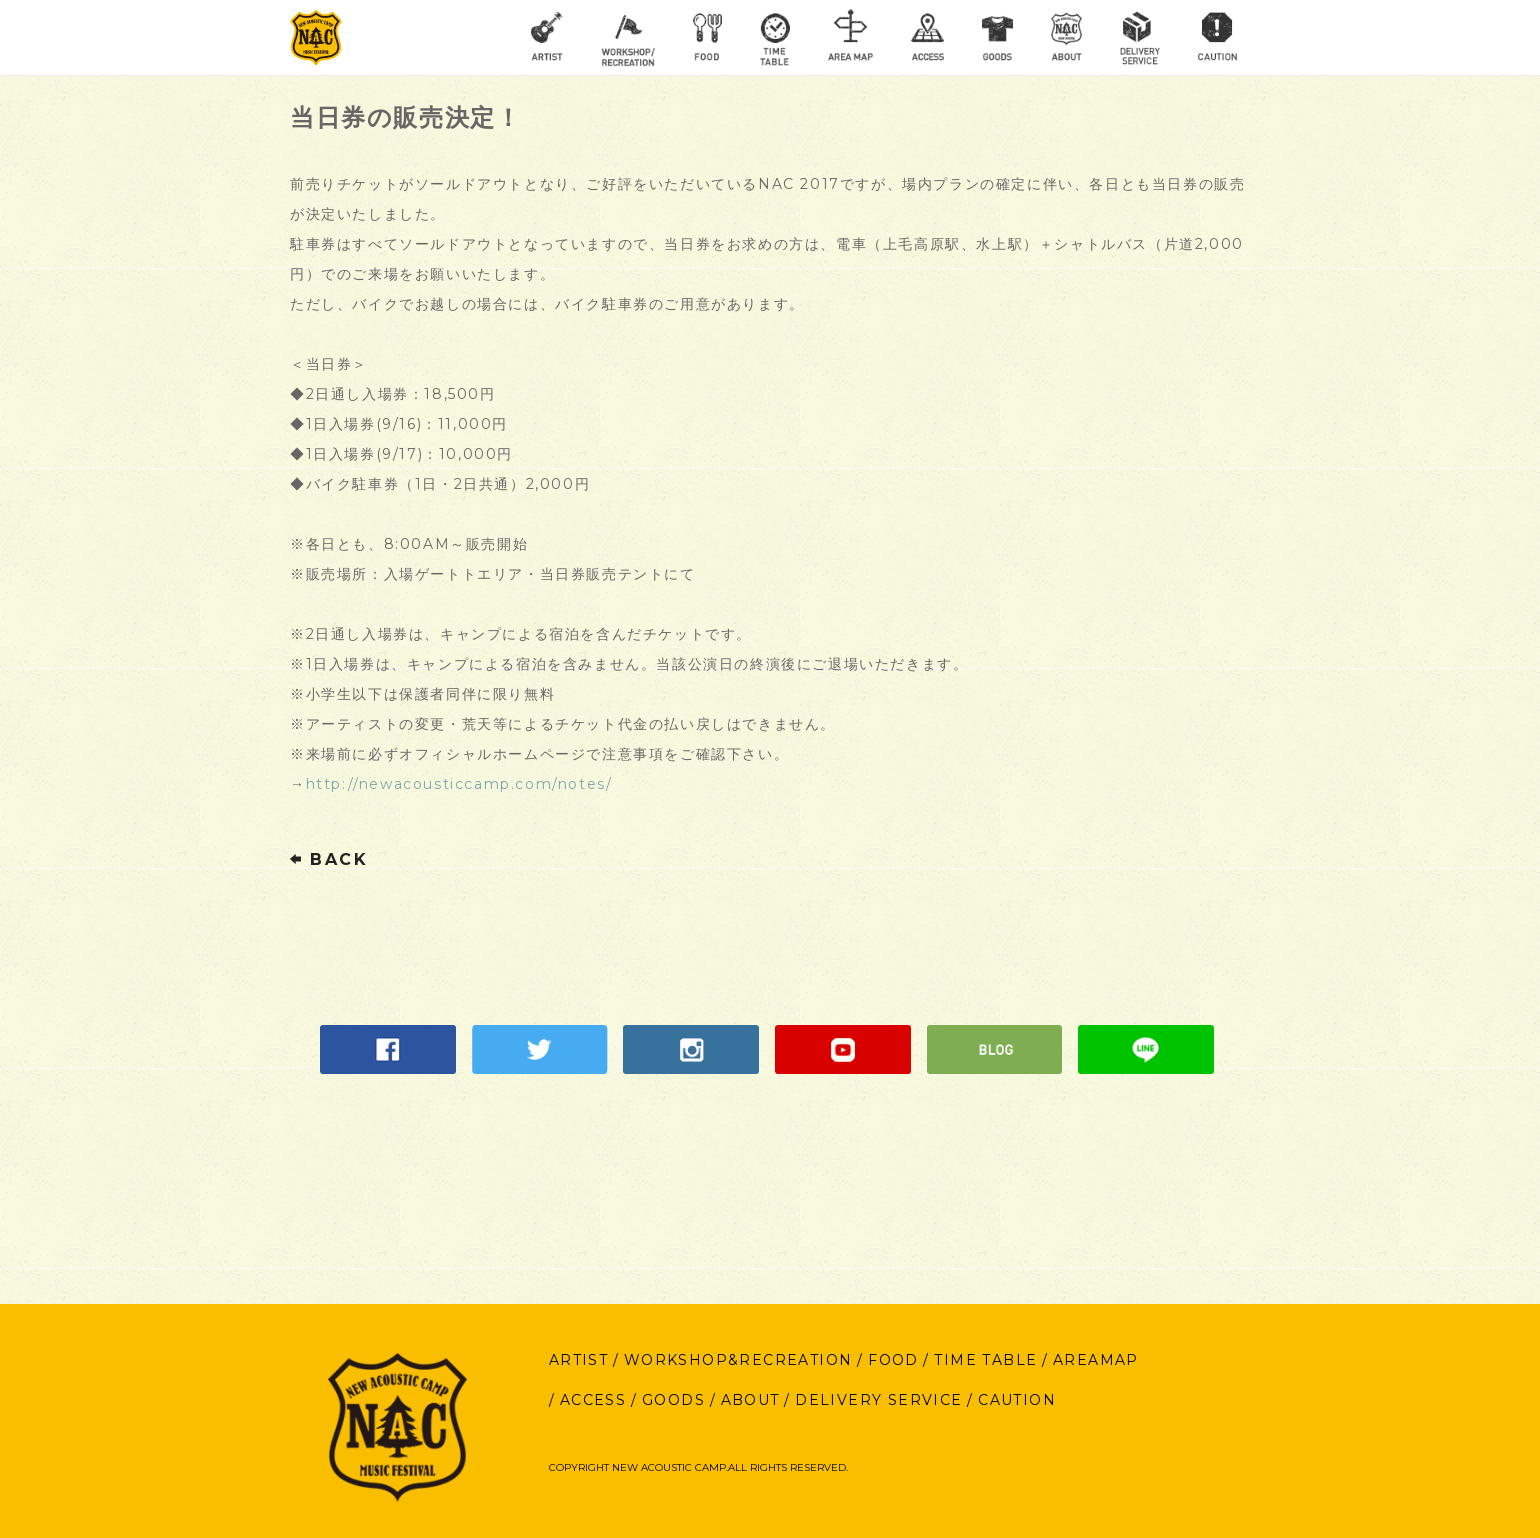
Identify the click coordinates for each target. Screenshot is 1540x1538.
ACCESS (593, 1400)
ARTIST (578, 1360)
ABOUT (750, 1400)
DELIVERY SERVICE (878, 1400)
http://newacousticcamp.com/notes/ (459, 784)
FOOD (893, 1360)
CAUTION (1017, 1400)
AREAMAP (1096, 1360)
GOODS (673, 1400)
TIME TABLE (985, 1360)
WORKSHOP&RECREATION (738, 1360)
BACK (329, 859)
